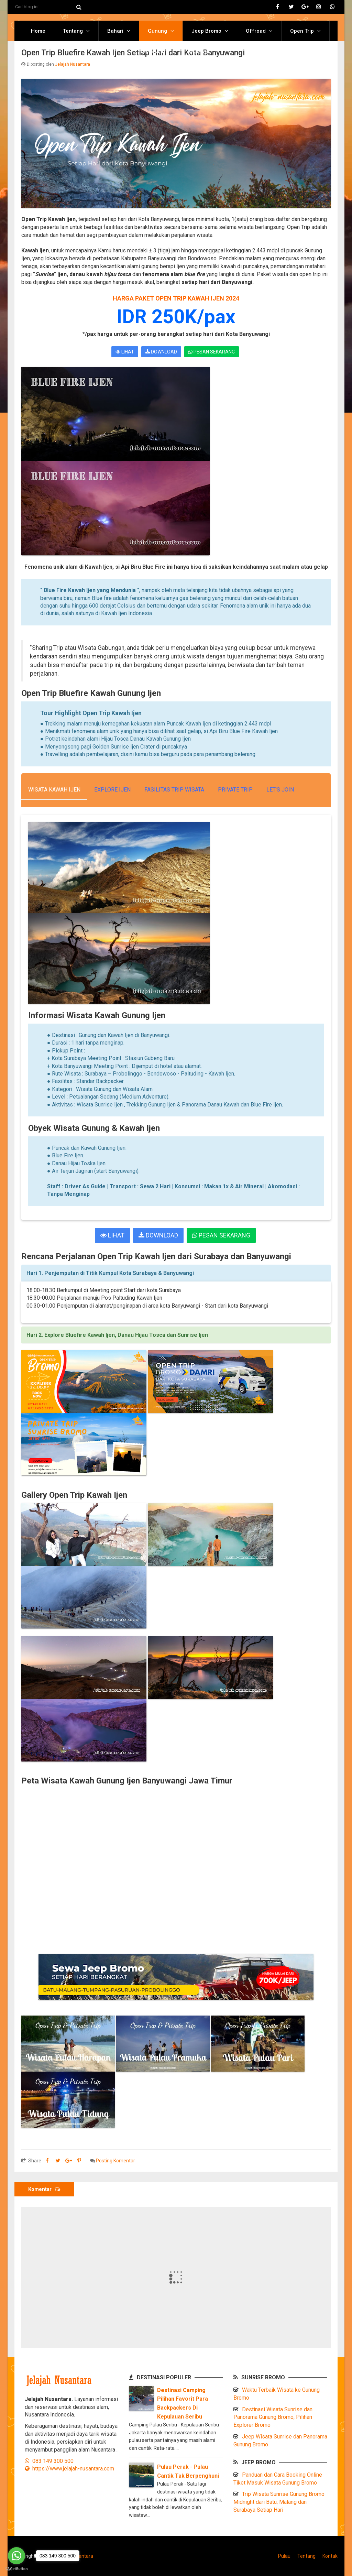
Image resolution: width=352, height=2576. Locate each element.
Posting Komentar (115, 2160)
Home (38, 31)
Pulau (284, 2556)
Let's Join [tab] (280, 789)
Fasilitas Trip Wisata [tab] (174, 789)
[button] (176, 1273)
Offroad (256, 31)
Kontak (330, 2556)
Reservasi (200, 51)
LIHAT (125, 351)
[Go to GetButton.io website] (17, 2569)
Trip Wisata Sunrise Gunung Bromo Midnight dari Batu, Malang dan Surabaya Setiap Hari (278, 2502)
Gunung (157, 31)
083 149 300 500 (49, 2461)
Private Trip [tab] (235, 789)
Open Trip (302, 31)
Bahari (115, 31)
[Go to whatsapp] (16, 2555)
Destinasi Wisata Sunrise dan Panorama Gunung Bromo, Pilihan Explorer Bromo (272, 2417)
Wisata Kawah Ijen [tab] (54, 789)
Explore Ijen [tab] (112, 789)
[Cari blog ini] (45, 7)
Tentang (73, 31)
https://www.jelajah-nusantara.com (69, 2468)
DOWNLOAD (161, 351)
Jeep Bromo (206, 31)
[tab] (176, 1273)
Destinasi (152, 51)
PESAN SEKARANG (211, 351)
